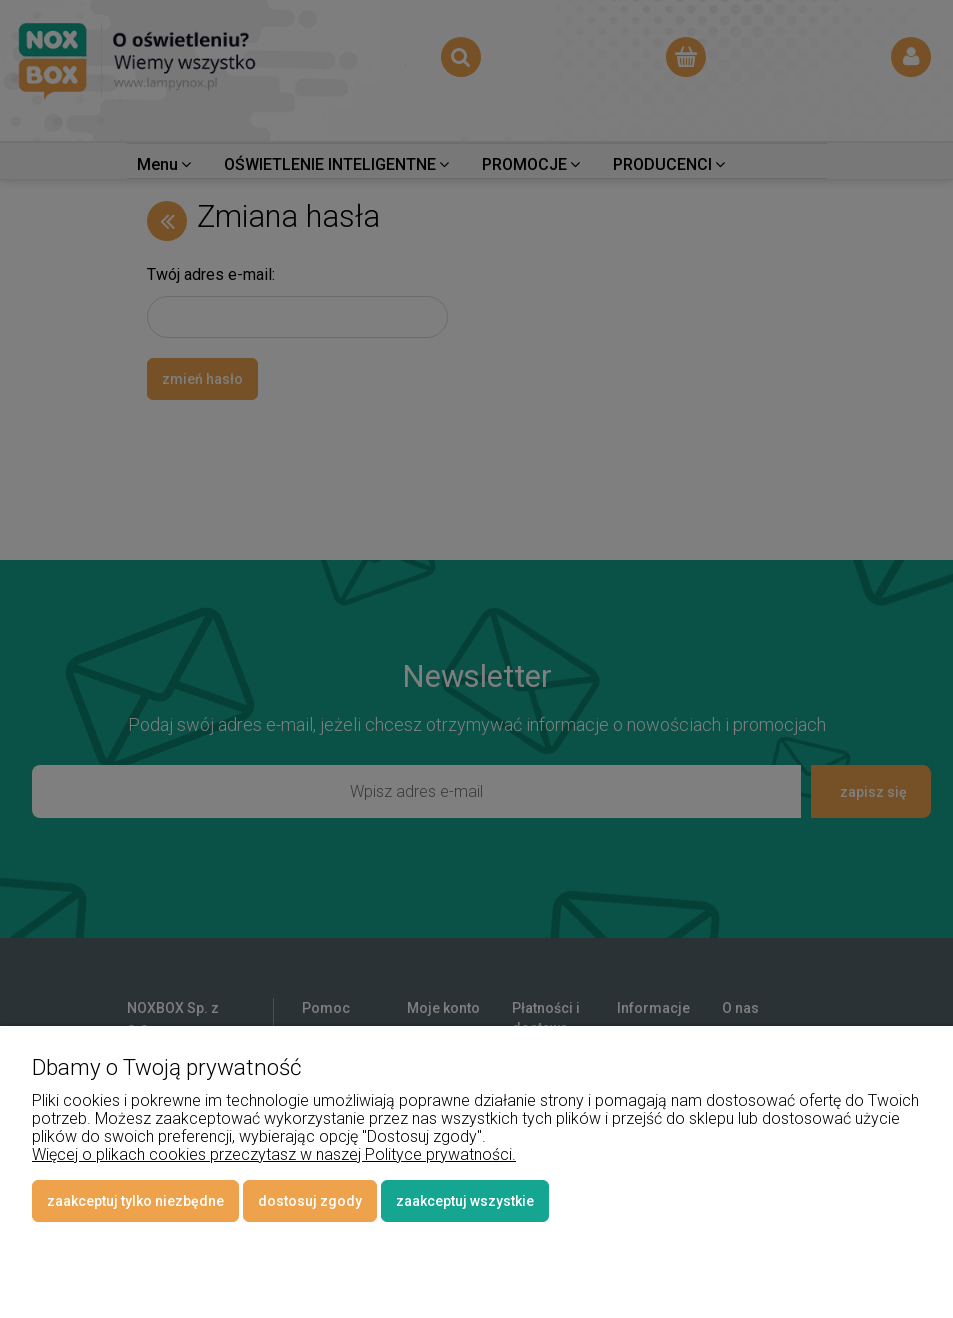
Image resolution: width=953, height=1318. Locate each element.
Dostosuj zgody (310, 1201)
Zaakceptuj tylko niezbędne (135, 1201)
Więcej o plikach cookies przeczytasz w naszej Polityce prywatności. (274, 1154)
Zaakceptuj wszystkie (465, 1201)
